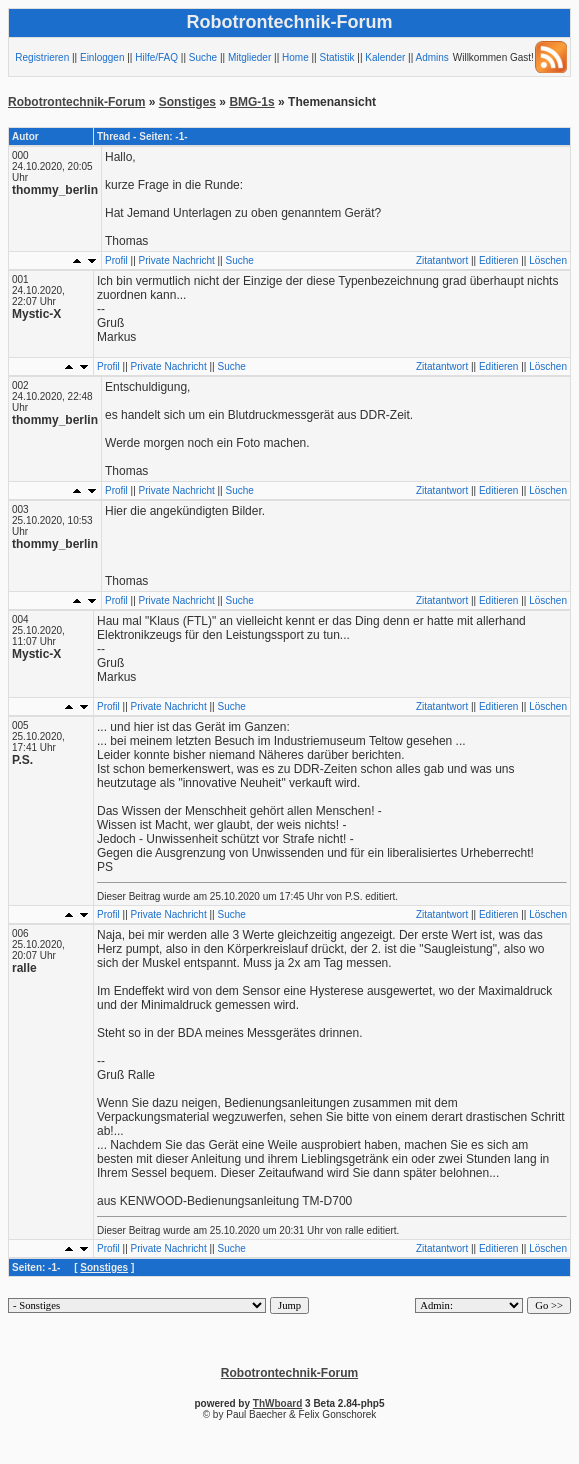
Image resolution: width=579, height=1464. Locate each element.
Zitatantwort (442, 260)
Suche (203, 57)
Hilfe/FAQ (156, 57)
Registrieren (42, 57)
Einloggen (102, 57)
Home (295, 57)
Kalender (385, 57)
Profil (116, 260)
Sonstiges (187, 102)
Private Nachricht (177, 260)
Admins (432, 57)
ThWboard (277, 1403)
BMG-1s (251, 102)
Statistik (336, 57)
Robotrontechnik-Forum (76, 102)
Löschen (548, 260)
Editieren (498, 260)
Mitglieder (249, 57)
